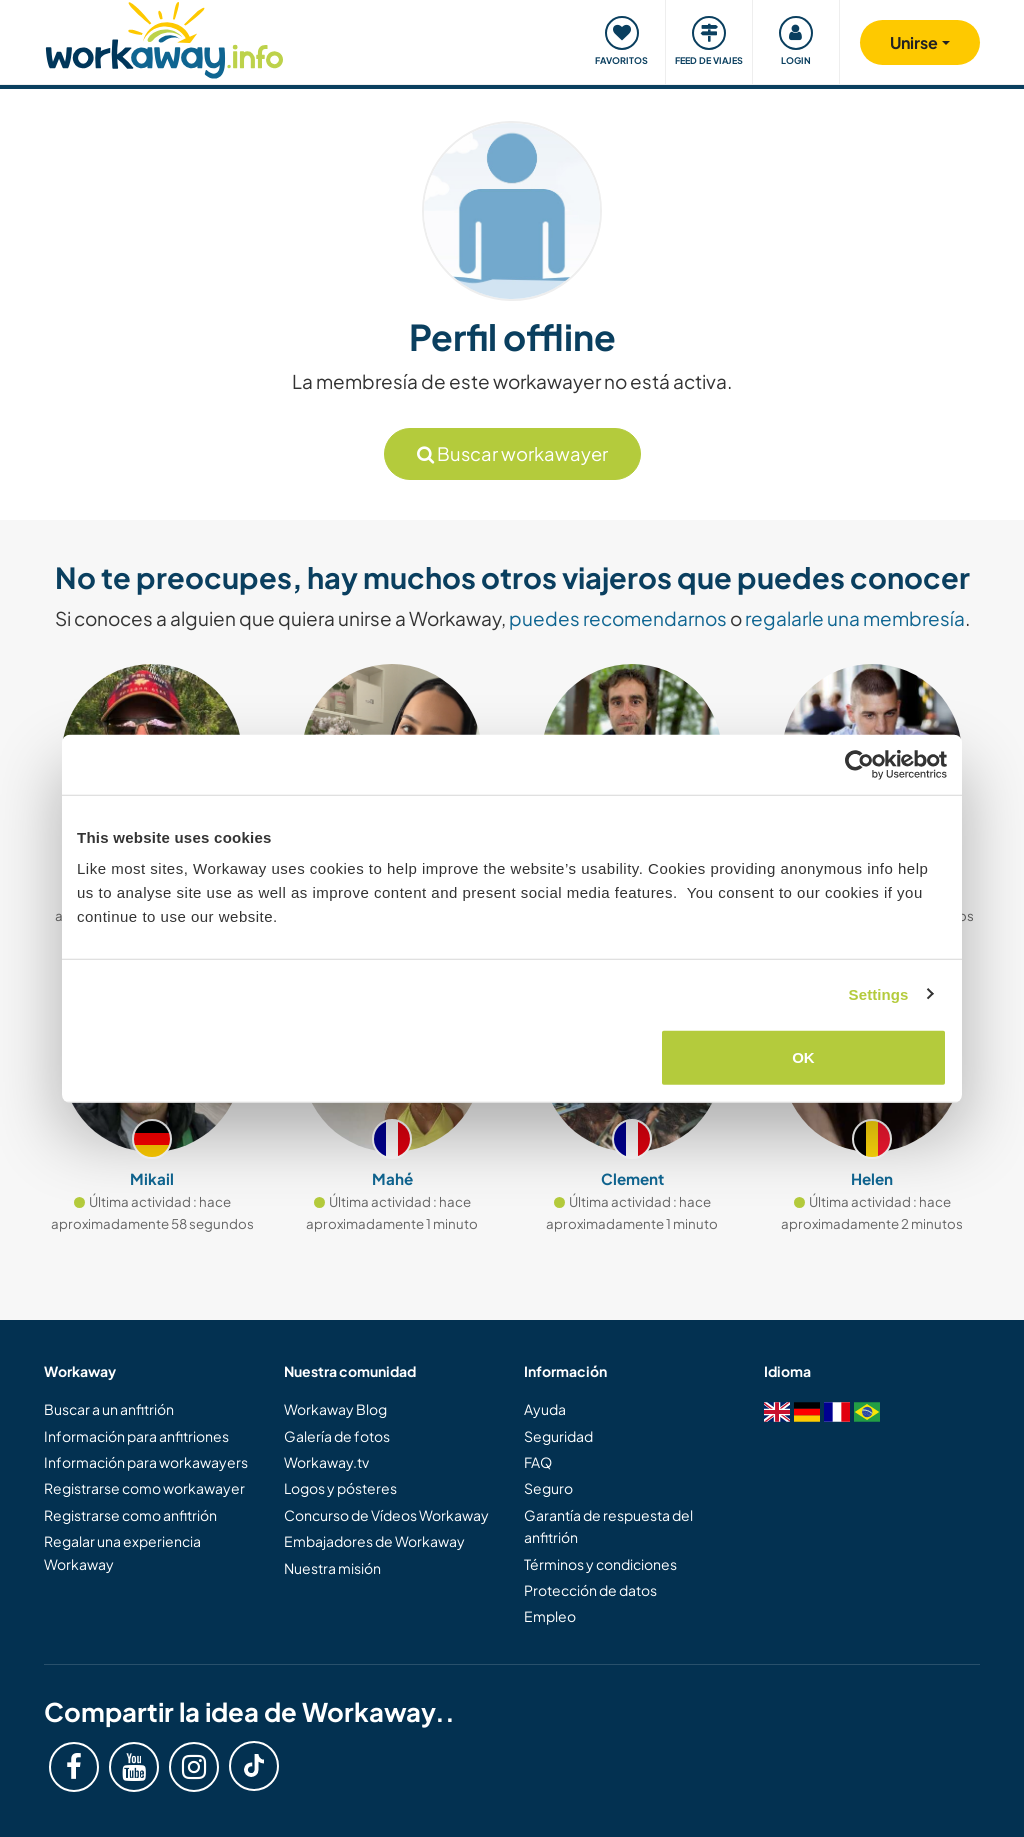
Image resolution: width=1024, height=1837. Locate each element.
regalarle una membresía (855, 618)
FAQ (538, 1462)
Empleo (550, 1616)
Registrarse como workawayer (144, 1488)
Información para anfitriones (136, 1436)
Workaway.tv (326, 1462)
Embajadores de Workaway (374, 1541)
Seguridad (558, 1436)
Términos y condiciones (600, 1564)
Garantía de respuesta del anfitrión (608, 1526)
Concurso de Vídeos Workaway (386, 1515)
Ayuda (545, 1409)
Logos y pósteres (340, 1488)
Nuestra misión (332, 1568)
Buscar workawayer (512, 453)
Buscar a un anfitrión (109, 1409)
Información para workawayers (146, 1462)
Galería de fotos (337, 1436)
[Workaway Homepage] (164, 37)
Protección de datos (590, 1590)
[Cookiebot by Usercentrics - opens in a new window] (859, 764)
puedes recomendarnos (618, 618)
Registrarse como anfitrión (130, 1515)
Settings (879, 993)
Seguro (548, 1488)
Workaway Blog (335, 1409)
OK (803, 1057)
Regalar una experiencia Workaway (122, 1552)
